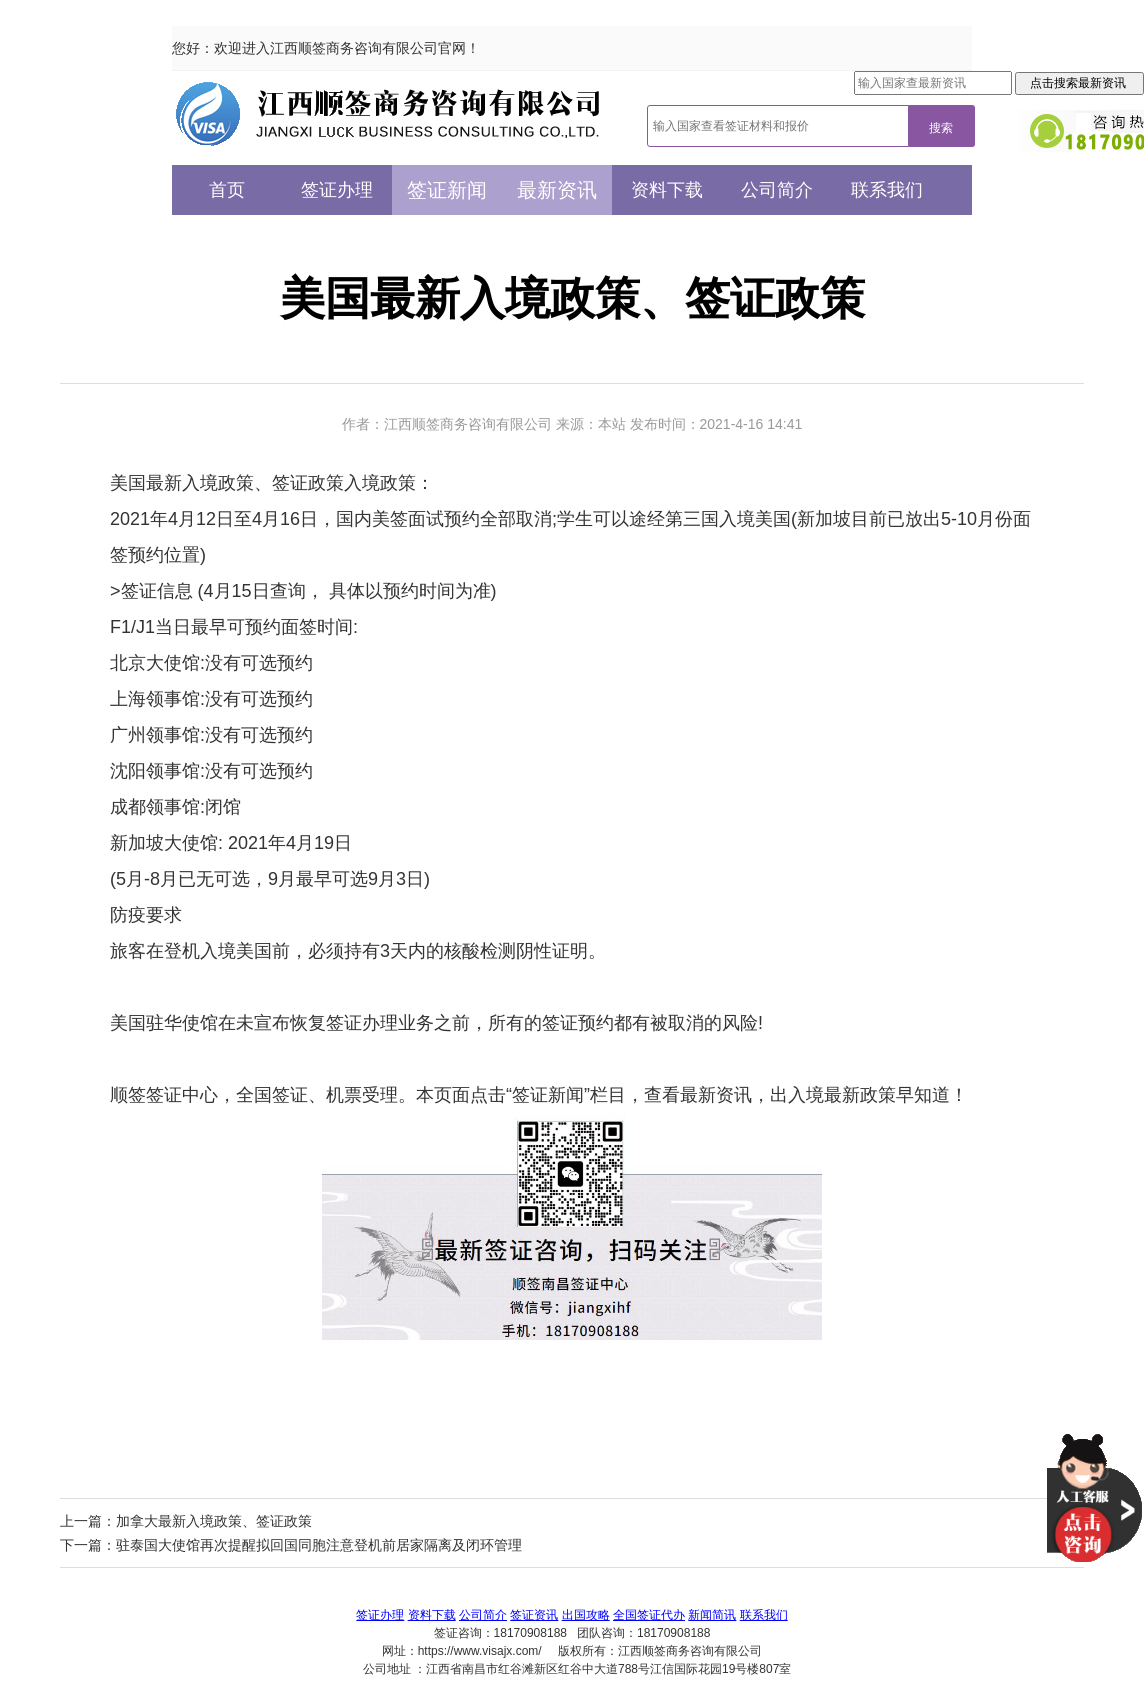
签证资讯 (534, 1615)
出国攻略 (586, 1615)
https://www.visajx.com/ (480, 1651)
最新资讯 (557, 190)
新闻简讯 (712, 1615)
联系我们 (887, 190)
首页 (227, 190)
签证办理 (337, 190)
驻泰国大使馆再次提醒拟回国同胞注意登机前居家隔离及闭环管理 (319, 1545)
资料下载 (667, 190)
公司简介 (777, 190)
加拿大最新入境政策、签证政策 (214, 1521)
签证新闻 (447, 190)
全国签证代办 (649, 1615)
